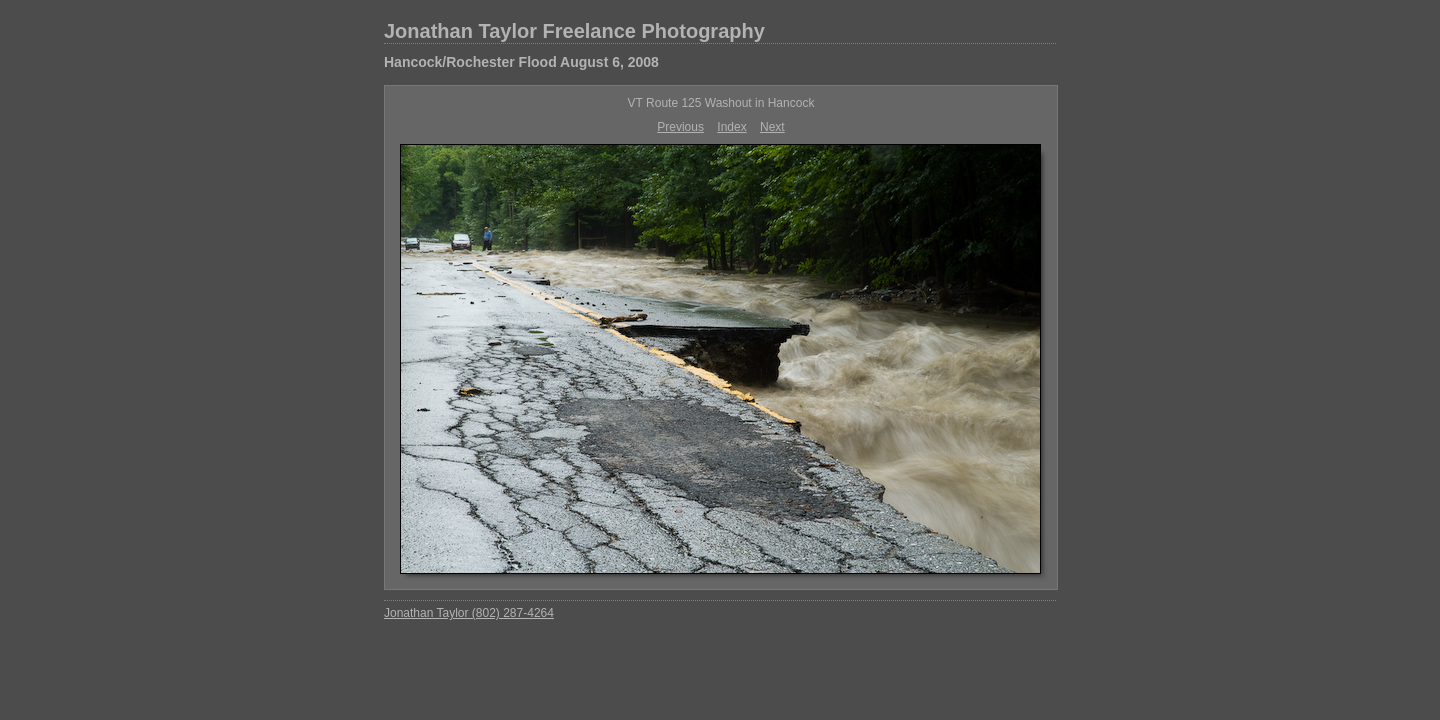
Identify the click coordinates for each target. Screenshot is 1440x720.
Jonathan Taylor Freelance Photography (574, 31)
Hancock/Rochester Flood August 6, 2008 (521, 62)
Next (772, 127)
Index (731, 127)
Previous (680, 127)
